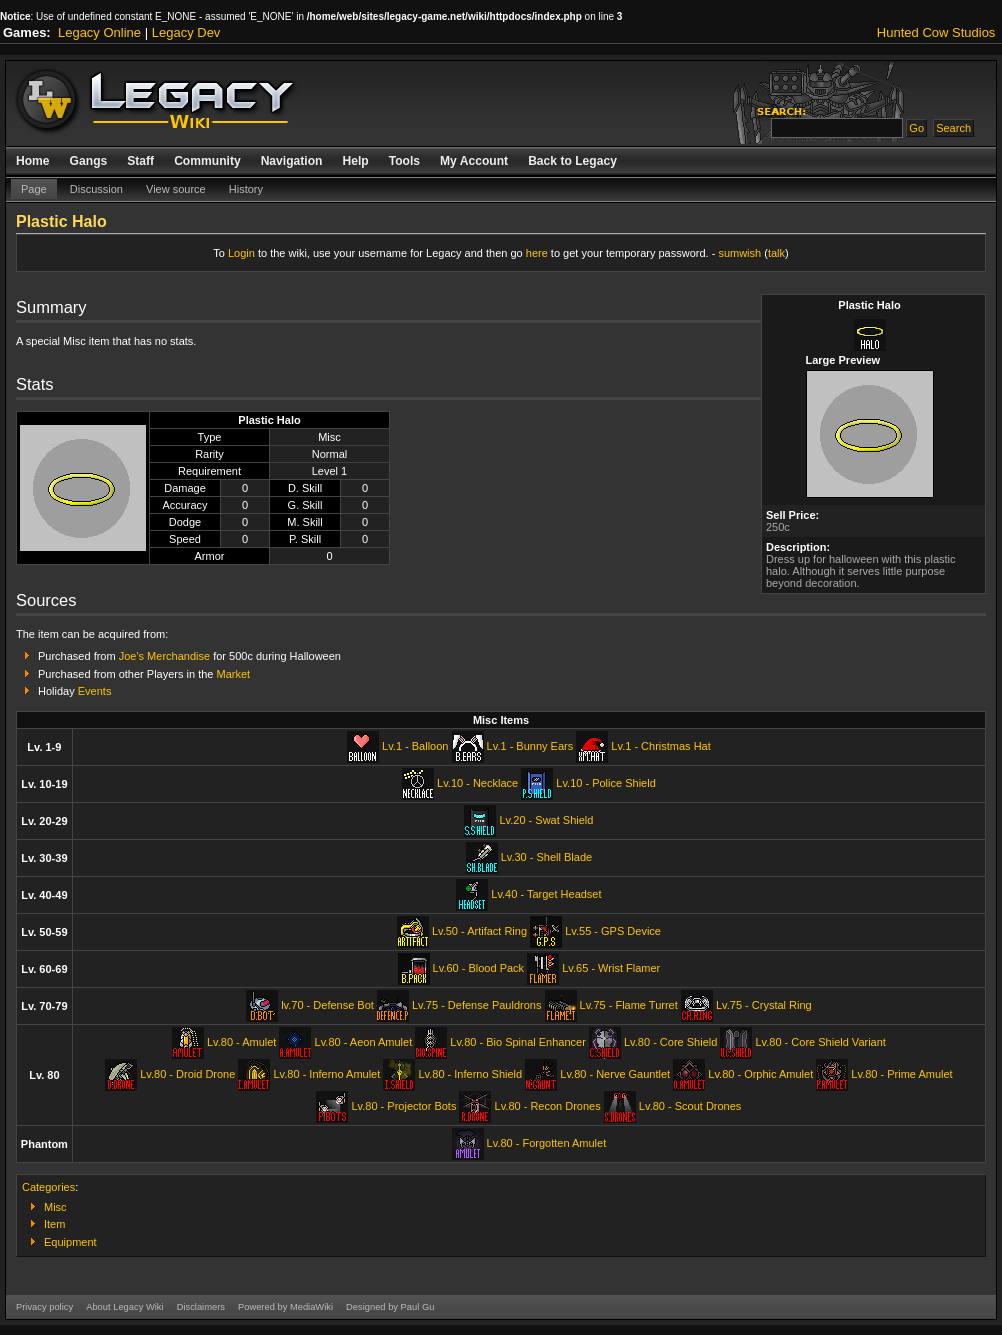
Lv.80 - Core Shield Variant (820, 1042)
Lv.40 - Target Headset (546, 894)
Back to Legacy (572, 161)
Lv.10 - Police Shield (605, 783)
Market (234, 674)
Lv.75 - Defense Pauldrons (476, 1005)
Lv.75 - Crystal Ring (764, 1005)
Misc (55, 1207)
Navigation (292, 161)
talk (776, 253)
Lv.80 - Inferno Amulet (326, 1074)
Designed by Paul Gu (390, 1307)
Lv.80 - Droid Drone (187, 1074)
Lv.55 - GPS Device (613, 931)
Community (207, 161)
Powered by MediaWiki (285, 1307)
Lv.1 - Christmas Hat (660, 746)
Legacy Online (99, 32)
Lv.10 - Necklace (477, 783)
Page (34, 189)
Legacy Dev (186, 32)
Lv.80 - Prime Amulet (901, 1074)
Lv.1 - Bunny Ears (530, 746)
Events (95, 691)
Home (33, 161)
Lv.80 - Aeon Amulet (364, 1042)
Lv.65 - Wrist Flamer (611, 968)
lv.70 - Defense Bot (327, 1005)
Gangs (89, 161)
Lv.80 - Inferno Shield (470, 1074)
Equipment (70, 1242)
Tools (404, 161)
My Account (474, 161)
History (246, 189)
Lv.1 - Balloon (415, 746)
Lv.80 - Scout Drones (690, 1106)
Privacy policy (44, 1307)
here (537, 253)
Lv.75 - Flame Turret (629, 1005)
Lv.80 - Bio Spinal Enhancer (518, 1042)
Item (54, 1224)
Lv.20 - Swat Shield (546, 820)
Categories (48, 1187)
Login (241, 253)
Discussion (96, 189)
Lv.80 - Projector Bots (403, 1106)
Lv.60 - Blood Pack (479, 968)
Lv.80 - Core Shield (670, 1042)
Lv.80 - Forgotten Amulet (547, 1143)
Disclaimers (201, 1307)
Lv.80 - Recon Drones (548, 1106)
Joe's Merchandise (164, 656)
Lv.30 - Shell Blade (547, 857)
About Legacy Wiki (124, 1307)
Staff (140, 161)
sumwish (739, 253)
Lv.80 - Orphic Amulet (760, 1074)
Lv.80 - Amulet (242, 1042)
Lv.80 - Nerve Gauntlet (615, 1074)
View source (176, 189)
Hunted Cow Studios (936, 32)
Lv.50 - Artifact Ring (479, 931)
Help (355, 161)
